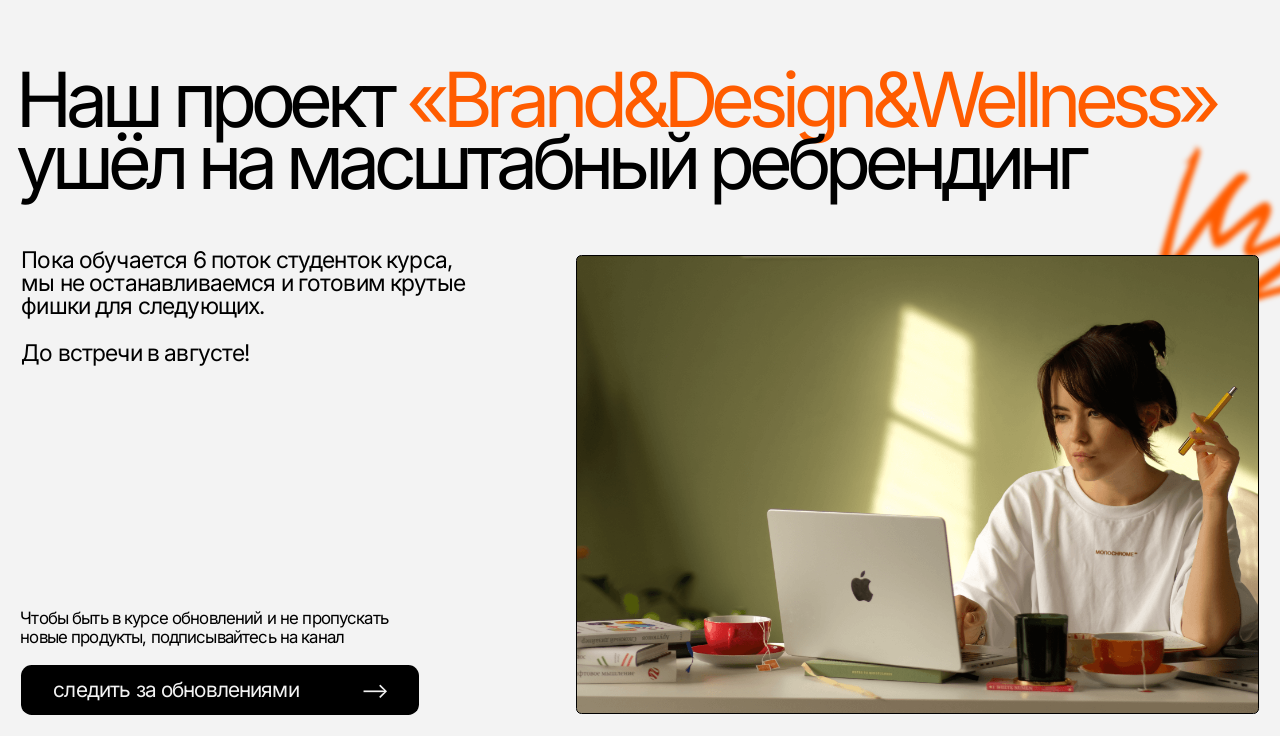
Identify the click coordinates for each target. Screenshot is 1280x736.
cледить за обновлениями (175, 689)
